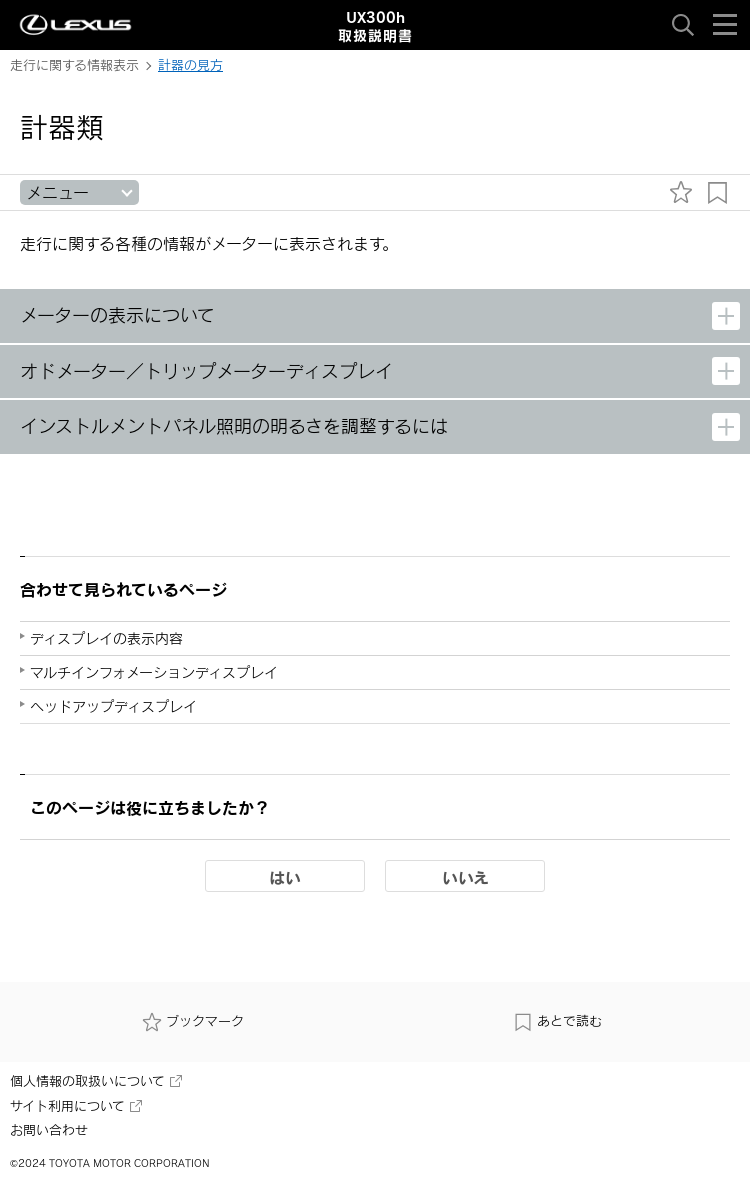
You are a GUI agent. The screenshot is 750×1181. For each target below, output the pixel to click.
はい (285, 877)
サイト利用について (76, 1106)
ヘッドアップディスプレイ (113, 706)
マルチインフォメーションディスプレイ (154, 672)
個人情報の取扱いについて (96, 1081)
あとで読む (557, 1022)
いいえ (465, 877)
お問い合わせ (49, 1130)
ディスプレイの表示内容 (106, 638)
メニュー (57, 192)
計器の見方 (190, 65)
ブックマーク (193, 1022)
